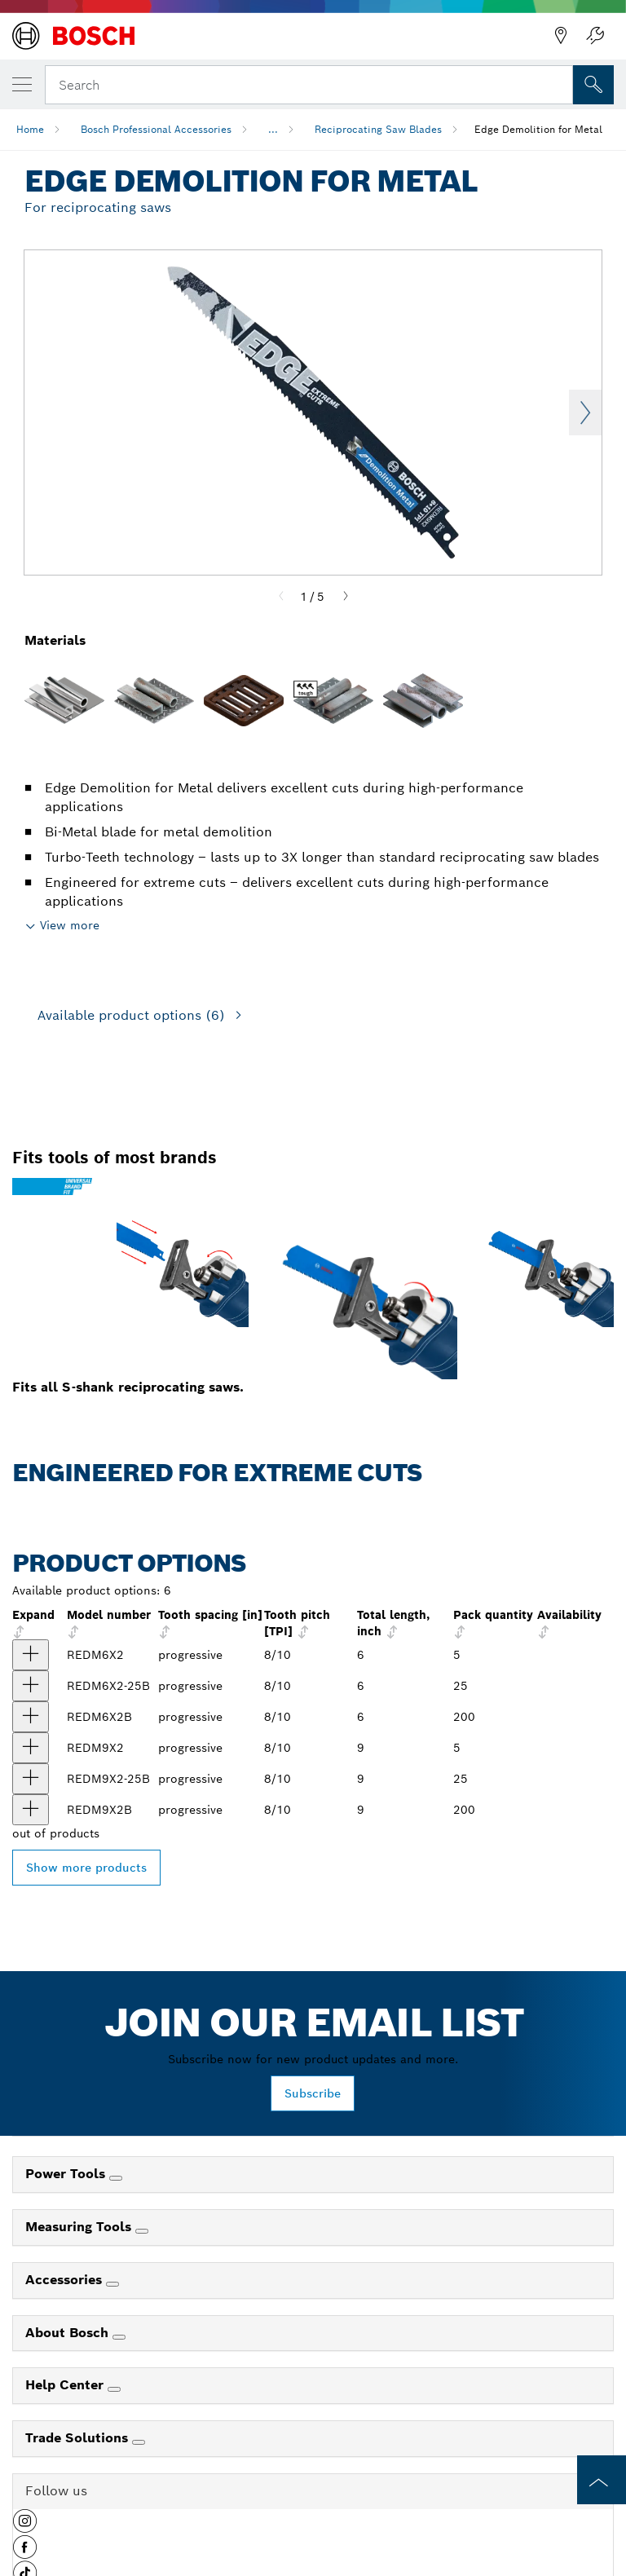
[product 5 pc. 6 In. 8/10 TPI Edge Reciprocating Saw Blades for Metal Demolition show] (30, 1654)
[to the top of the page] (601, 2479)
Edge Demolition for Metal (538, 129)
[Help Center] (114, 2389)
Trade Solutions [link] (78, 2437)
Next (585, 412)
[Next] (345, 597)
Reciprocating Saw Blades (378, 129)
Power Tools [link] (67, 2173)
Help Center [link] (66, 2384)
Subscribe (312, 2093)
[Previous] (281, 597)
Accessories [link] (65, 2279)
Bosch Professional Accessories (156, 129)
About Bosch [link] (68, 2332)
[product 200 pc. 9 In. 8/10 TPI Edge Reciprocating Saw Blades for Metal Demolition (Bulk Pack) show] (30, 1809)
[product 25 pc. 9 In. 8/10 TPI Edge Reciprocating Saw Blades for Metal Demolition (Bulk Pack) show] (30, 1778)
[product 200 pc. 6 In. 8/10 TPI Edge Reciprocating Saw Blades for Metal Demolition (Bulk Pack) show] (30, 1716)
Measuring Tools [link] (80, 2226)
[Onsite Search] (593, 84)
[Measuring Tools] (141, 2231)
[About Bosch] (119, 2337)
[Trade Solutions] (138, 2442)
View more (69, 925)
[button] (25, 2527)
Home (30, 129)
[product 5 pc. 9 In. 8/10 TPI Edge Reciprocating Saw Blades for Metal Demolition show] (30, 1747)
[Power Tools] (115, 2178)
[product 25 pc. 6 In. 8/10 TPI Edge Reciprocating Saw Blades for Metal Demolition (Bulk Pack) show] (30, 1685)
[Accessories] (112, 2284)
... (273, 129)
